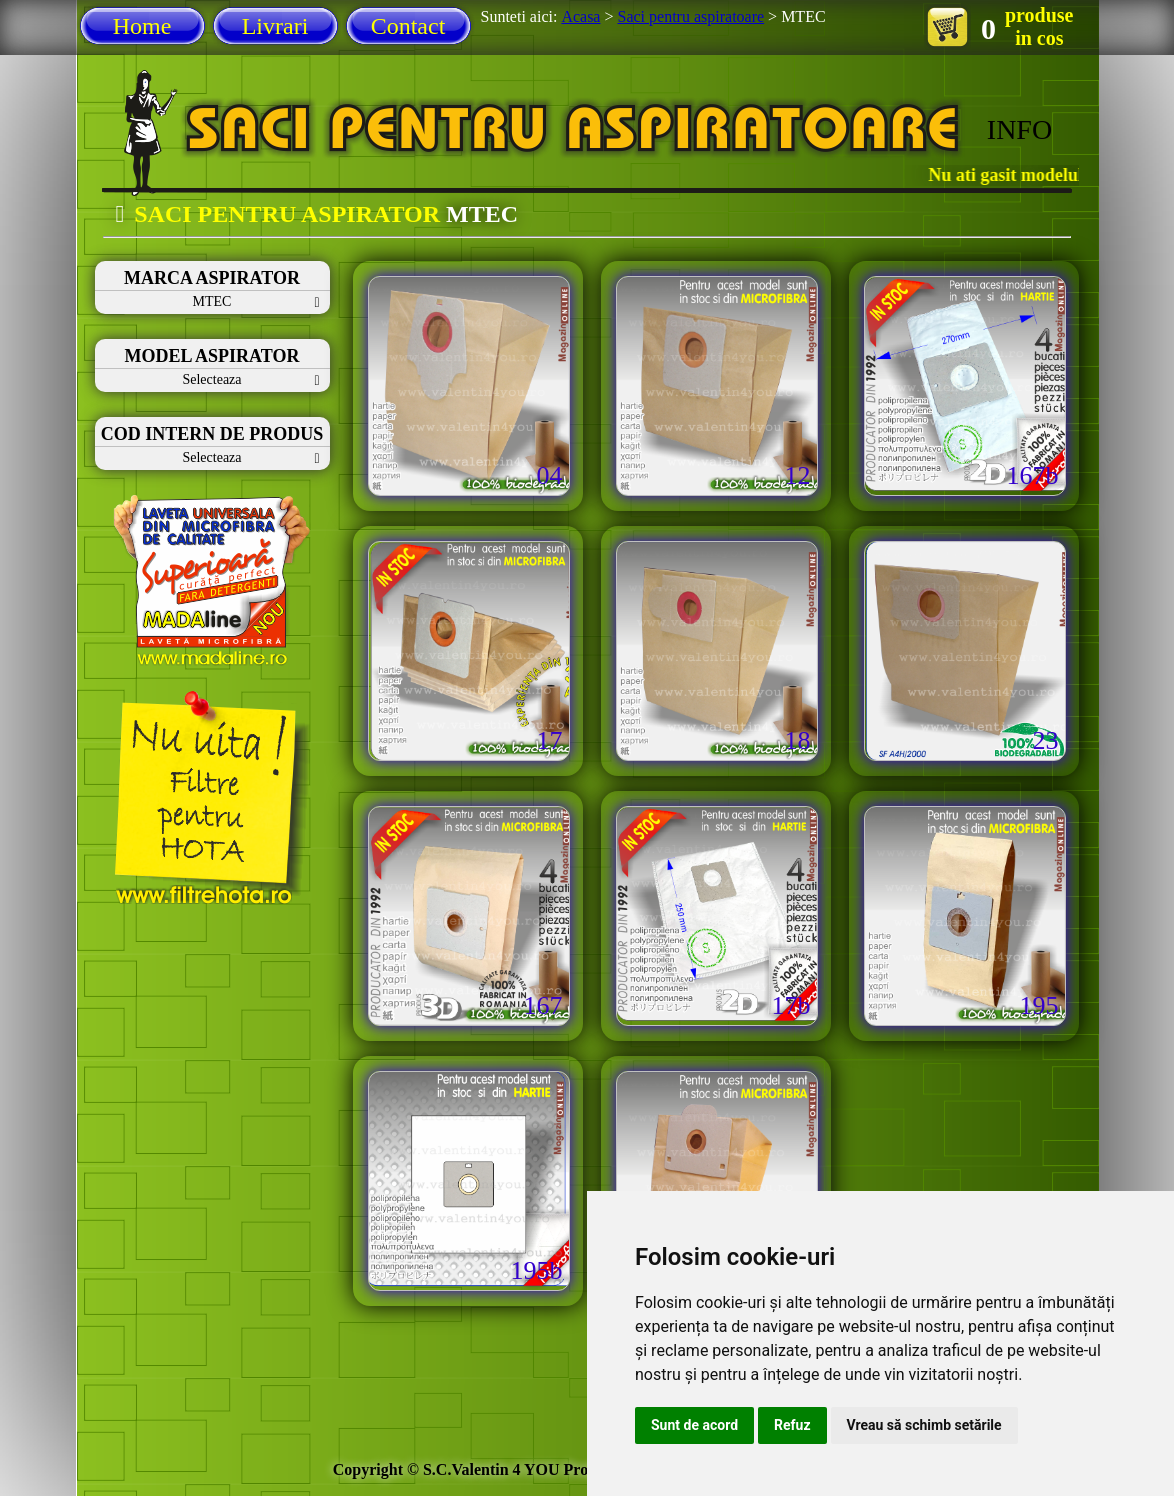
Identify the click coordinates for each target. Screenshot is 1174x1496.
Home (142, 26)
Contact (408, 26)
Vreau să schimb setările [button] (924, 1425)
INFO (1019, 129)
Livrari (275, 26)
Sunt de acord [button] (694, 1425)
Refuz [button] (792, 1425)
